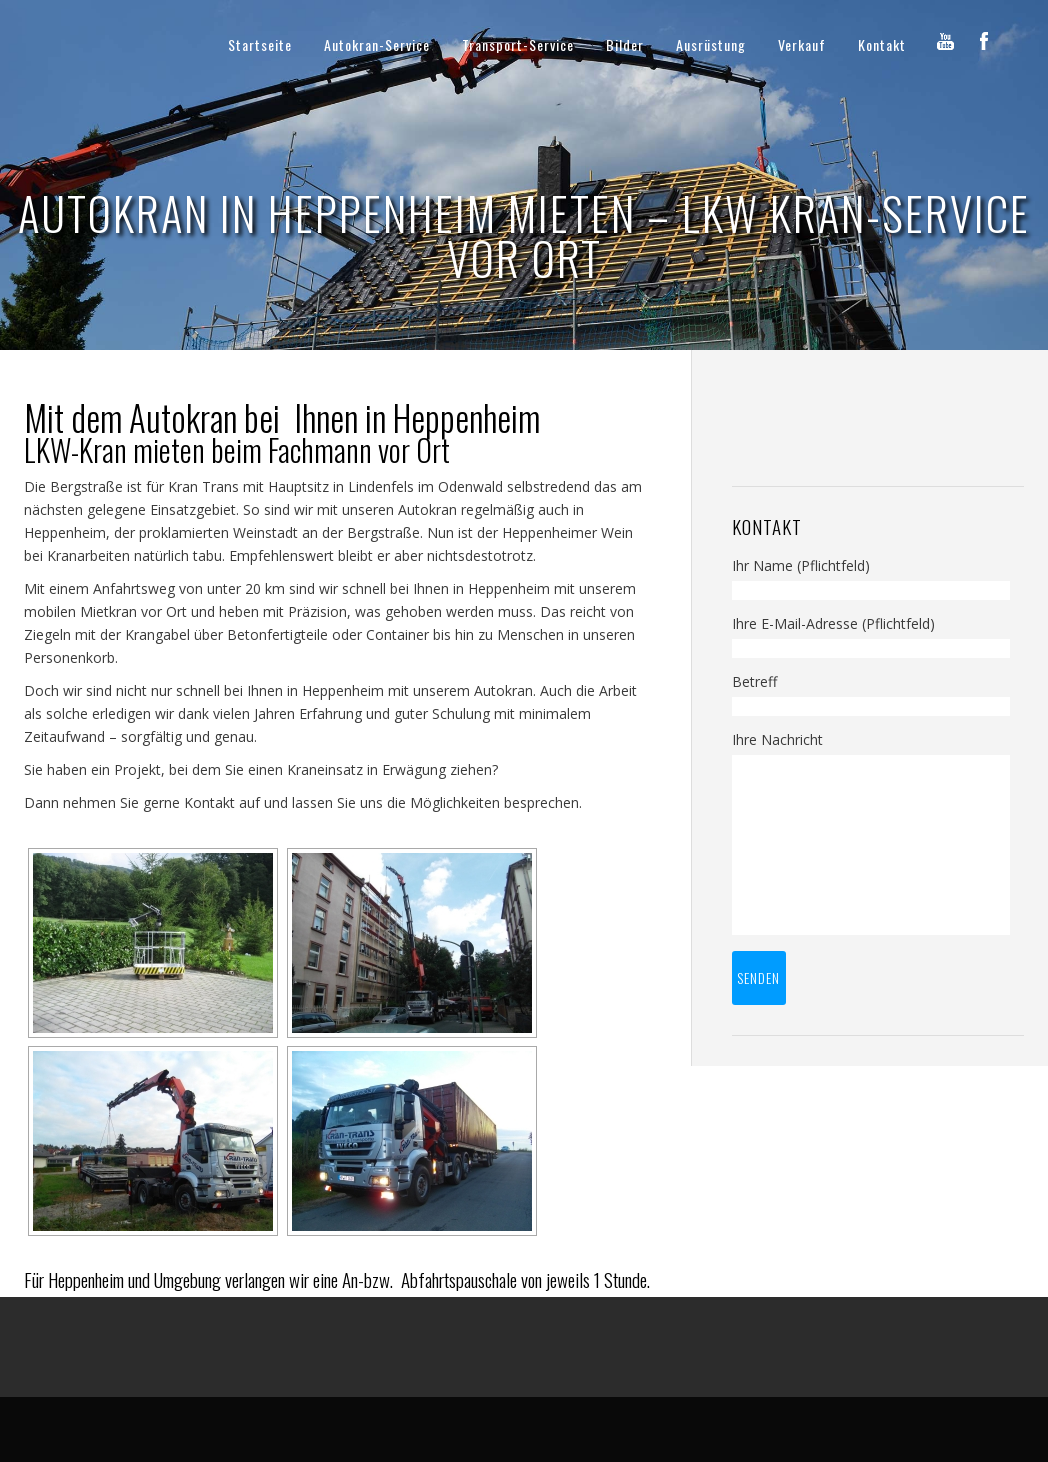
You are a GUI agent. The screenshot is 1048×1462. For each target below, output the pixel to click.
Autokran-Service (377, 44)
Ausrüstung (711, 44)
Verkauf (802, 44)
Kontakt (882, 44)
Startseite (260, 44)
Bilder (625, 44)
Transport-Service (518, 44)
